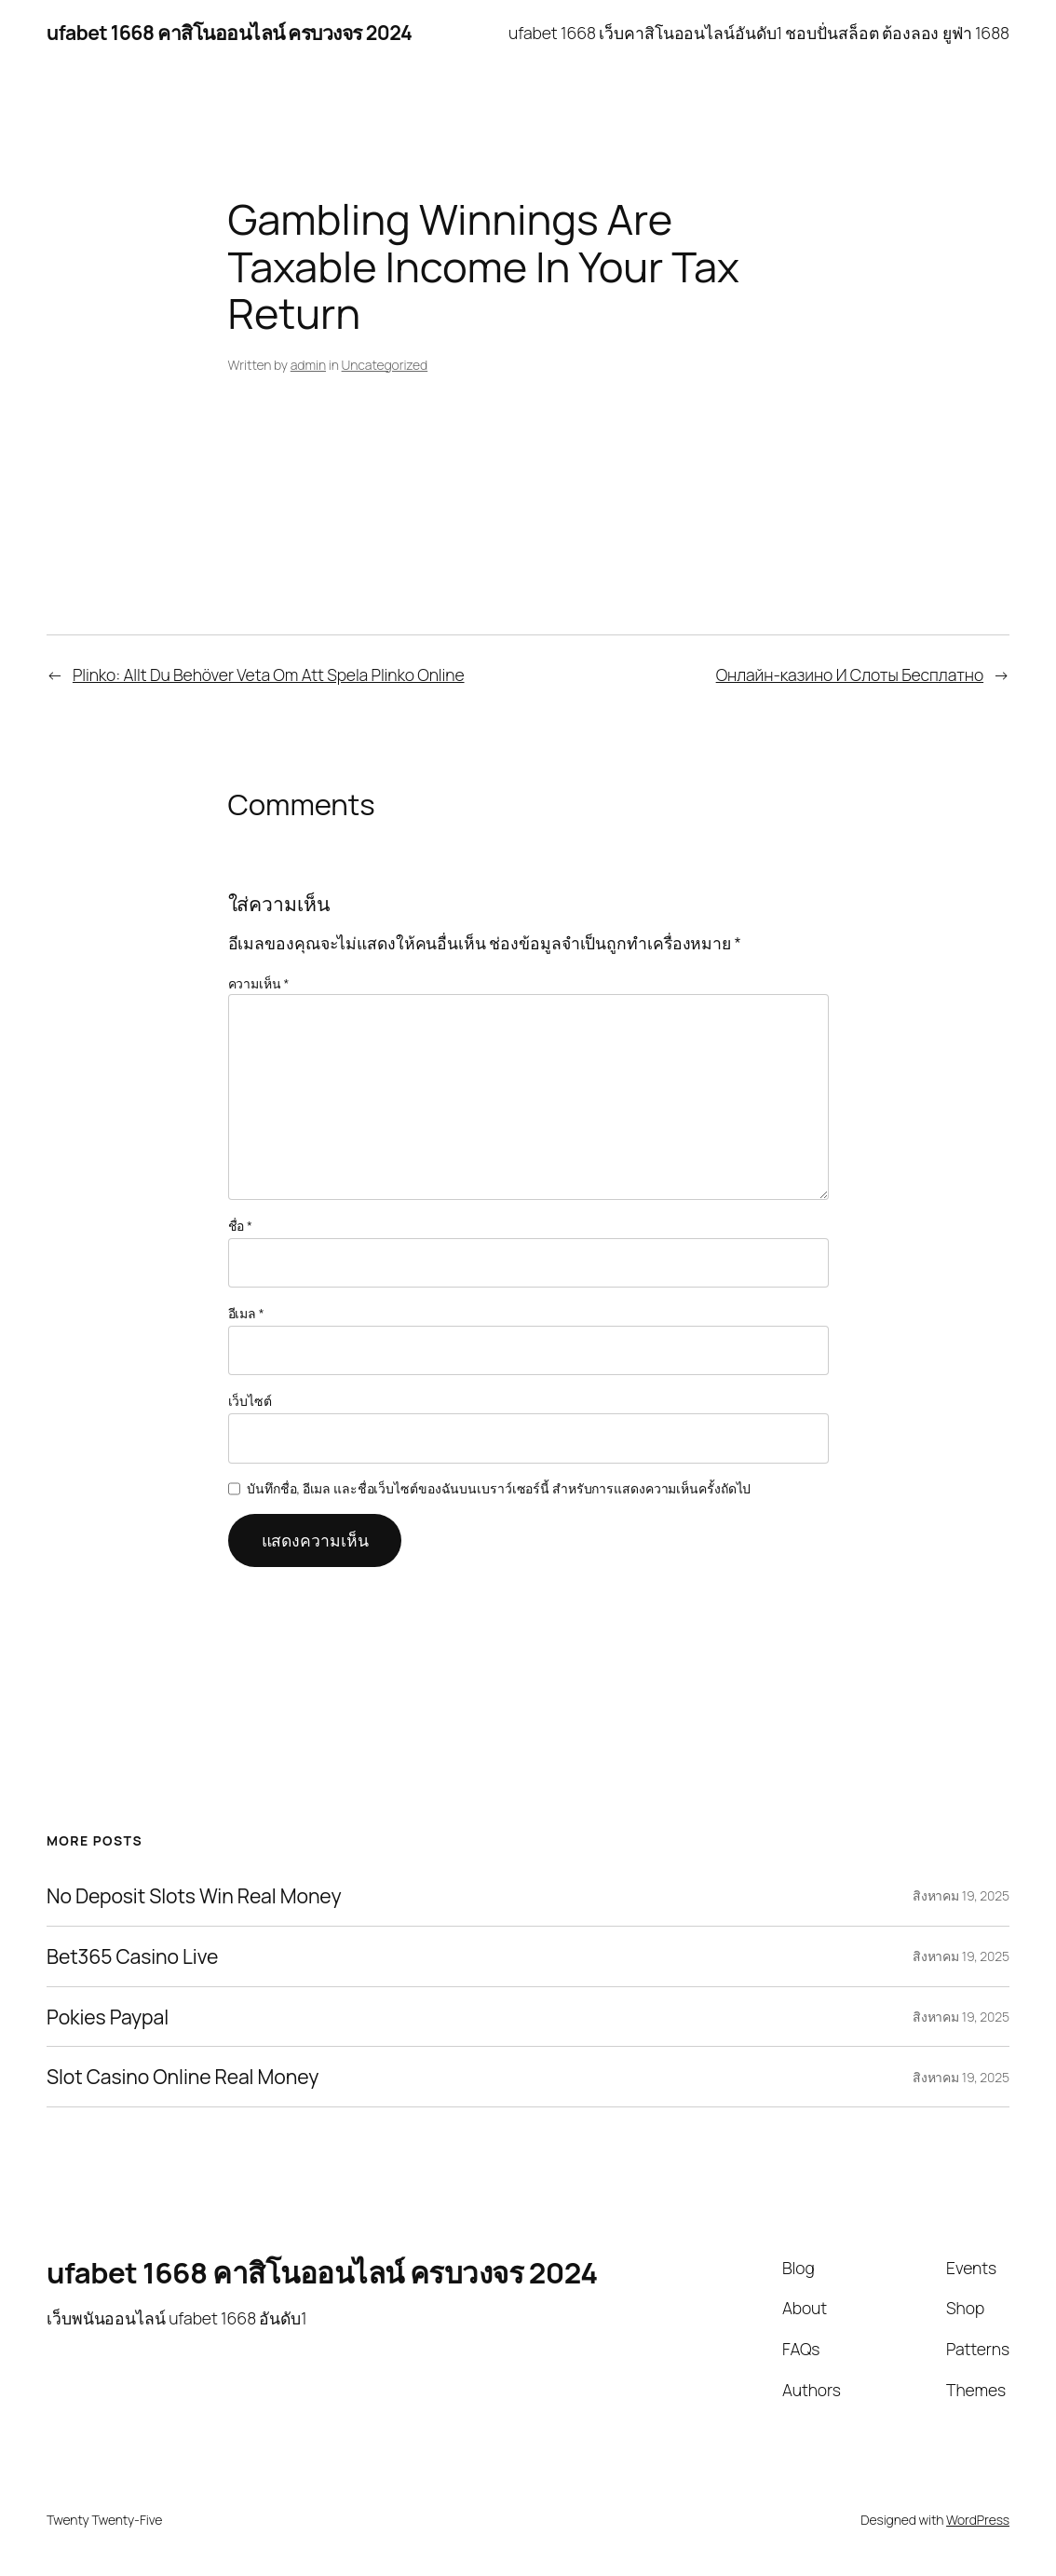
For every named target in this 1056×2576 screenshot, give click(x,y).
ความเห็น (259, 983)
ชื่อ (240, 1225)
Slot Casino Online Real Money (182, 2076)
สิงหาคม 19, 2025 (961, 1895)
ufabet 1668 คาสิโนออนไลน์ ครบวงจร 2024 (229, 32)
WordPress (977, 2519)
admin (308, 365)
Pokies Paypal (108, 2017)
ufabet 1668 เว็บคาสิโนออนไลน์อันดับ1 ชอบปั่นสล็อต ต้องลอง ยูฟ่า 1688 (758, 32)
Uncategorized (385, 365)
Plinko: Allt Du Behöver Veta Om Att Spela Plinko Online (269, 674)
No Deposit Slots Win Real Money (194, 1896)
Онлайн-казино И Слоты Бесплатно (849, 674)
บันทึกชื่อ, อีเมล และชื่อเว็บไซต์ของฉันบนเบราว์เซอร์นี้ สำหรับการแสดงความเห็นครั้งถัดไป (499, 1488)
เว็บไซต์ (250, 1401)
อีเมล (246, 1313)
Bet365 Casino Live (132, 1956)
